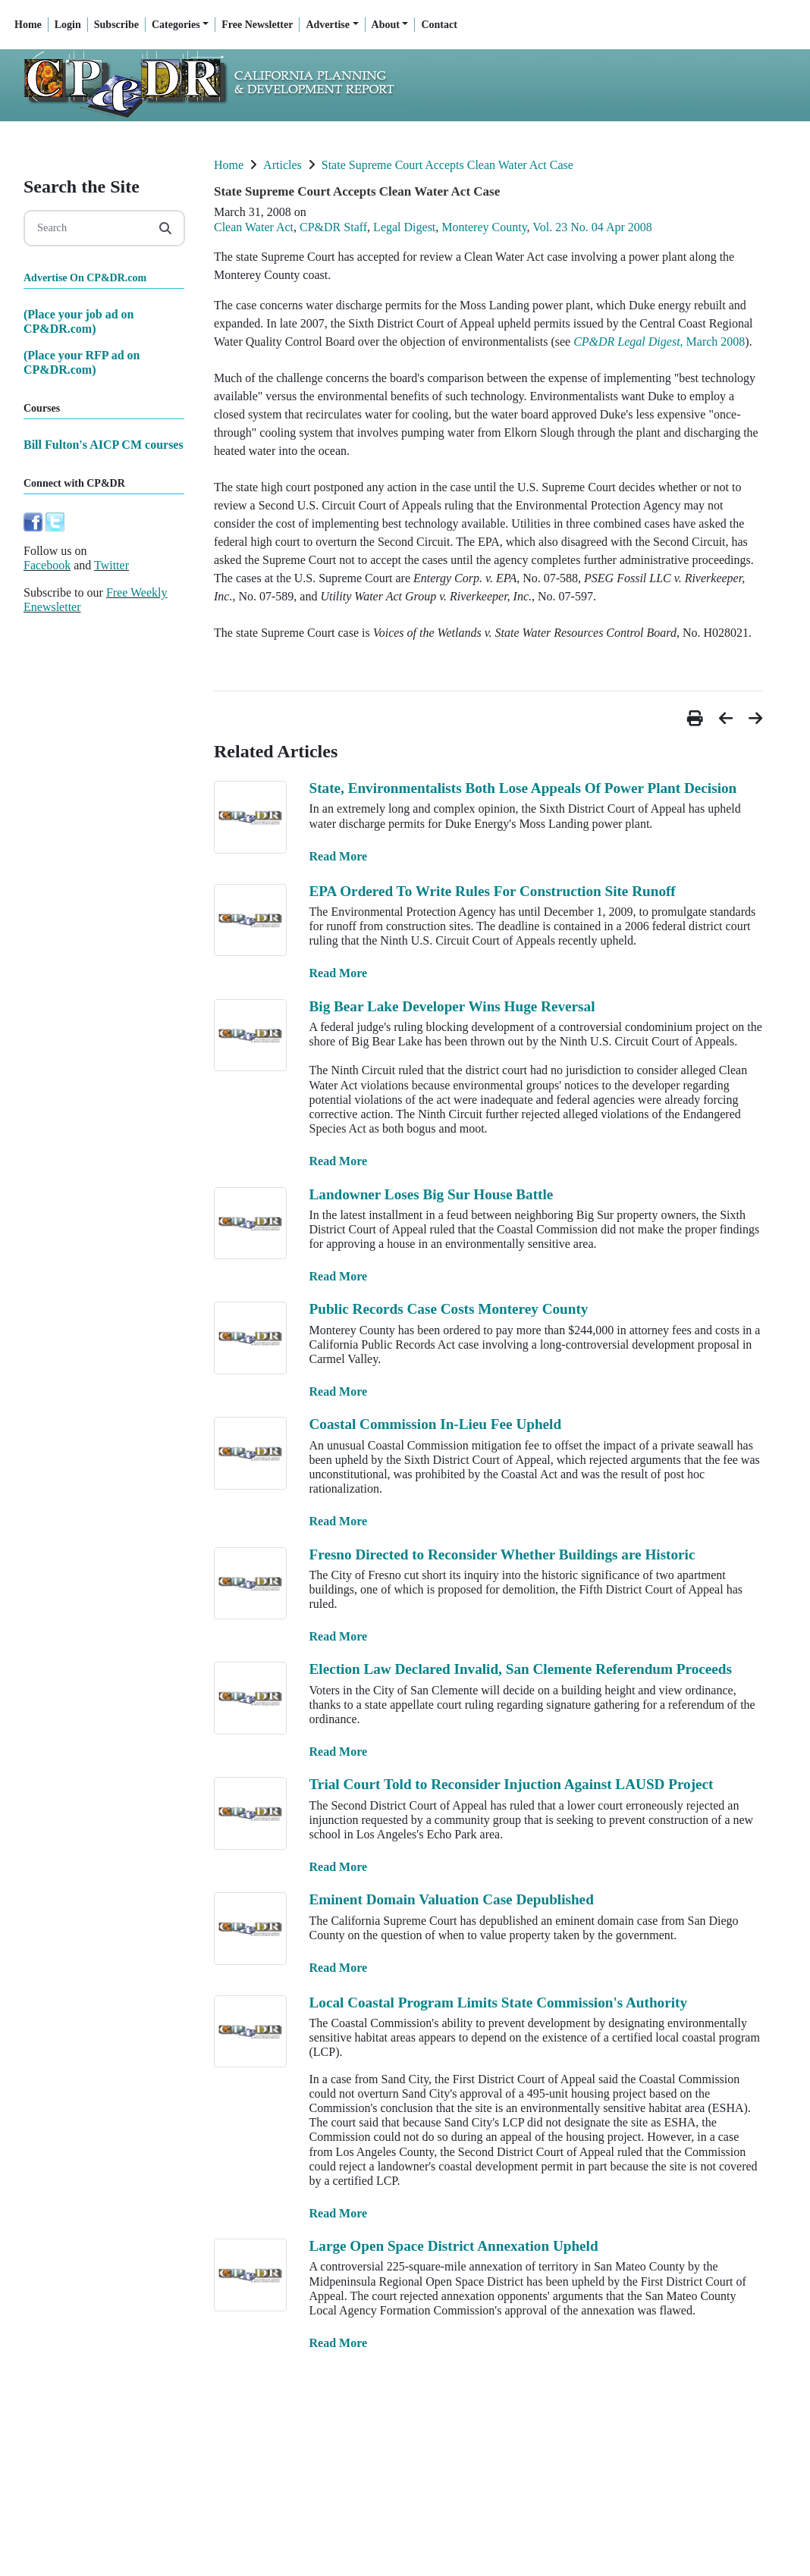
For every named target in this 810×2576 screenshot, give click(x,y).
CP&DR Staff (333, 227)
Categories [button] (176, 24)
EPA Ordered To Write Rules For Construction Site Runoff (492, 891)
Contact (439, 24)
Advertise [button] (328, 24)
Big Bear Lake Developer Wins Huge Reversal (452, 1006)
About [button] (386, 24)
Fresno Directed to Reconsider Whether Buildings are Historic (502, 1554)
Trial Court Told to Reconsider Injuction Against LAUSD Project (511, 1784)
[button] (697, 718)
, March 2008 (659, 341)
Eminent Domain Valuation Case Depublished (451, 1899)
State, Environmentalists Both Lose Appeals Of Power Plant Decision (523, 788)
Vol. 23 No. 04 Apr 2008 (592, 227)
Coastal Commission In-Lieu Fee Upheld (435, 1424)
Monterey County (483, 227)
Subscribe (116, 24)
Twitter (111, 565)
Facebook (47, 565)
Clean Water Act (254, 227)
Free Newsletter (257, 24)
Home (28, 24)
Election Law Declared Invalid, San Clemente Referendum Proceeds (520, 1669)
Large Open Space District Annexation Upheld (453, 2246)
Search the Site (82, 186)
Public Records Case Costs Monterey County (449, 1309)
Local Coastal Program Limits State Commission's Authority (498, 2002)
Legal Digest (404, 227)
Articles (282, 164)
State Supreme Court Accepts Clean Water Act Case (447, 164)
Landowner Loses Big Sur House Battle (431, 1194)
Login (68, 24)
